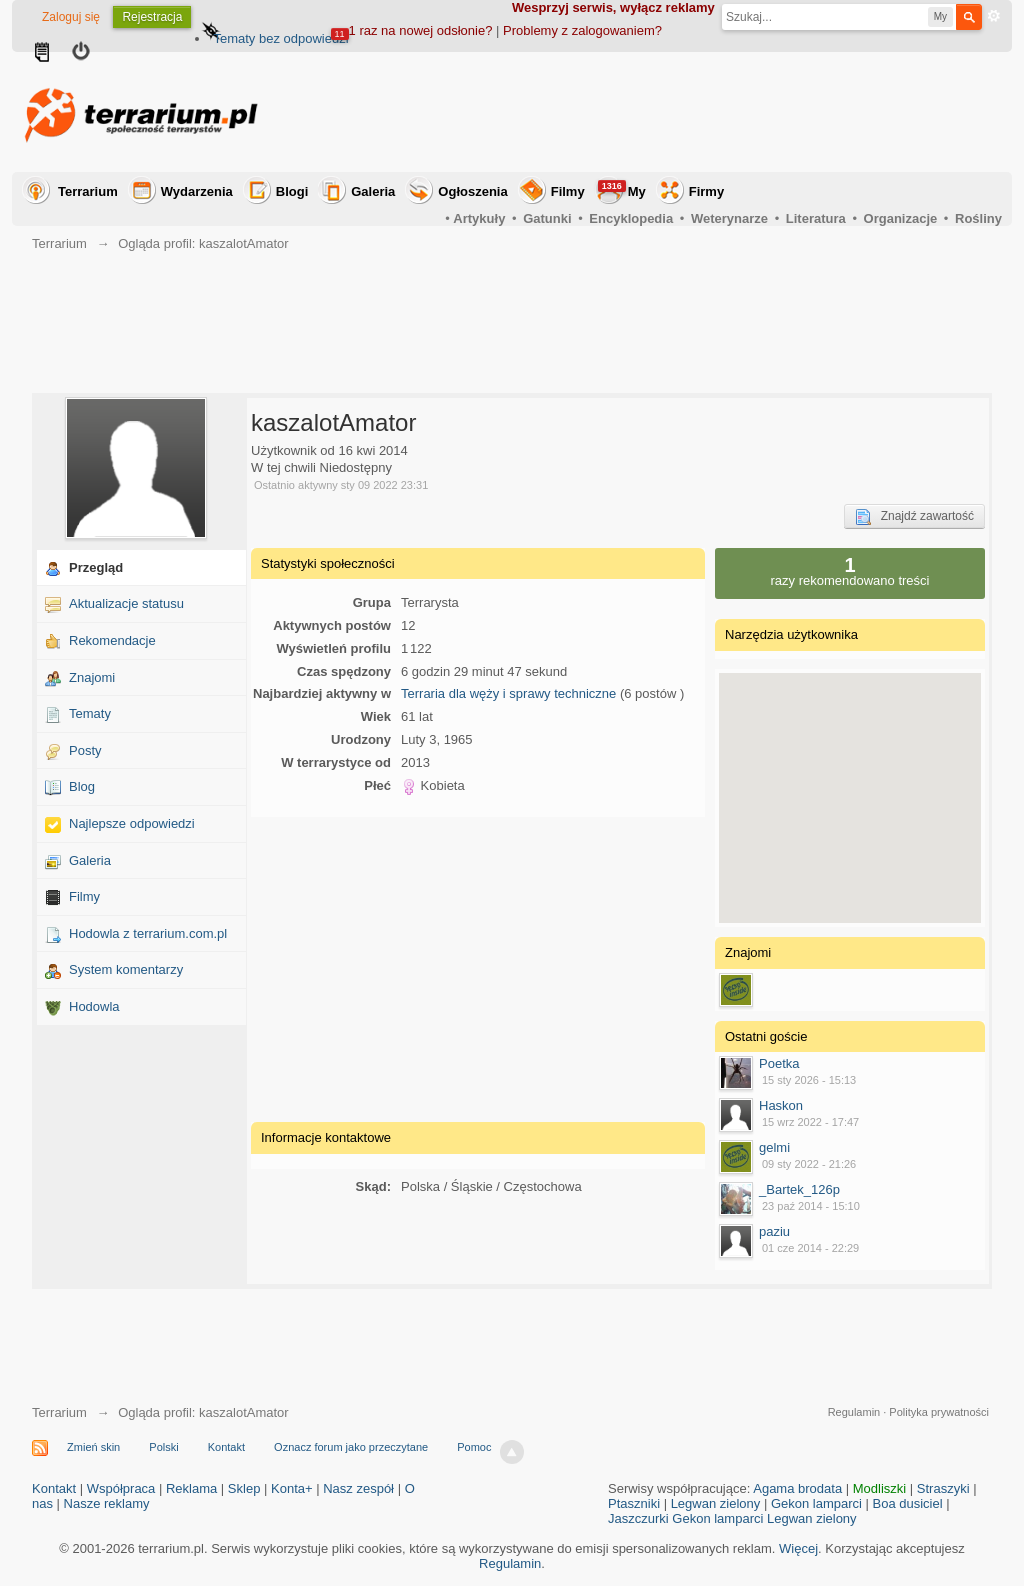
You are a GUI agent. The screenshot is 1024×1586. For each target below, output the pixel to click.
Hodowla (94, 1006)
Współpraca (121, 1488)
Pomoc (474, 1447)
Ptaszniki (634, 1503)
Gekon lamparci (816, 1503)
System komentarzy (126, 969)
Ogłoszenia (472, 191)
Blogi (292, 191)
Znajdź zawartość (914, 517)
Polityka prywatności (939, 1412)
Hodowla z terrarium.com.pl (148, 933)
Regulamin (854, 1412)
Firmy (706, 191)
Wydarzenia (197, 191)
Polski (163, 1447)
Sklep (244, 1488)
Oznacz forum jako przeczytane (351, 1447)
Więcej (798, 1548)
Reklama (191, 1488)
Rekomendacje (112, 640)
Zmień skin (93, 1447)
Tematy (90, 713)
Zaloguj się (71, 17)
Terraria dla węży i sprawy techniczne (508, 693)
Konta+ (292, 1488)
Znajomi (92, 677)
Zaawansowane (994, 16)
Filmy (568, 191)
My (622, 189)
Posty (85, 750)
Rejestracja (152, 17)
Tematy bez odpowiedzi (280, 38)
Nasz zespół (358, 1488)
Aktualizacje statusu (126, 603)
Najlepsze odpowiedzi (132, 823)
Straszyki (943, 1488)
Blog (82, 786)
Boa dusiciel (908, 1503)
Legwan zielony (716, 1503)
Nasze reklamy (107, 1503)
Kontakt (226, 1447)
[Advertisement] (638, 112)
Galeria (373, 191)
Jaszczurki (638, 1518)
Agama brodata (797, 1488)
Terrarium (88, 191)
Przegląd (96, 567)
